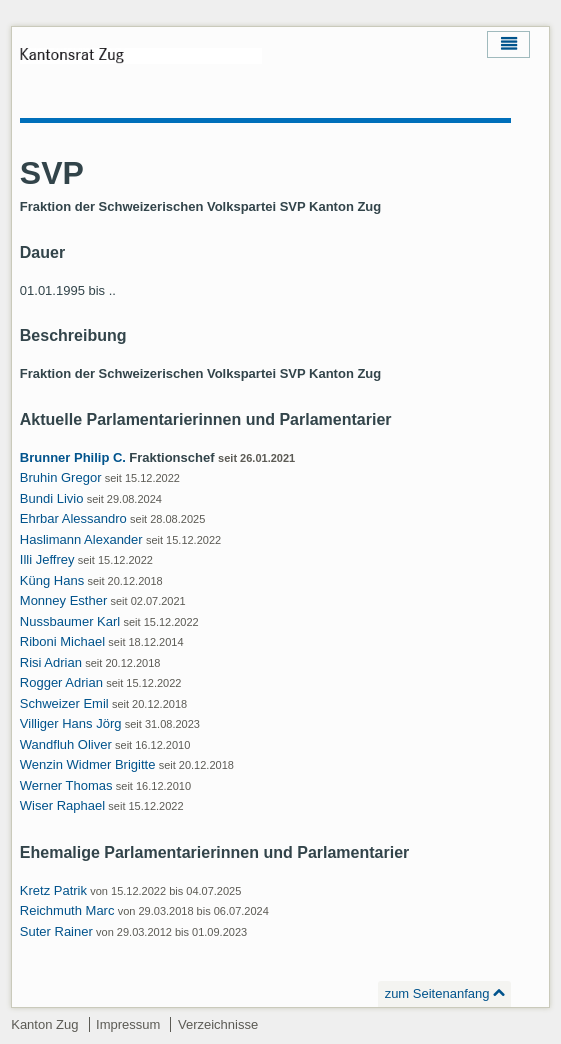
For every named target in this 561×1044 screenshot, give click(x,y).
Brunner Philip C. (73, 457)
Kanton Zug (44, 1024)
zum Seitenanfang (437, 993)
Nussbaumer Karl (70, 621)
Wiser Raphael (62, 805)
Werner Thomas (66, 785)
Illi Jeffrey (47, 559)
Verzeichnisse (218, 1024)
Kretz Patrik (53, 890)
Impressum (128, 1024)
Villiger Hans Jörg (71, 723)
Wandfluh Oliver (66, 744)
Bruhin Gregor (61, 477)
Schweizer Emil (64, 703)
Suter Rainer (56, 931)
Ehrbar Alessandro (73, 518)
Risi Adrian (51, 662)
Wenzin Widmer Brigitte (88, 764)
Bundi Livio (52, 498)
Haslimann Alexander (81, 539)
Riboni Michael (62, 641)
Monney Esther (63, 600)
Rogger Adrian (61, 682)
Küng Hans (52, 580)
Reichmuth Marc (67, 910)
